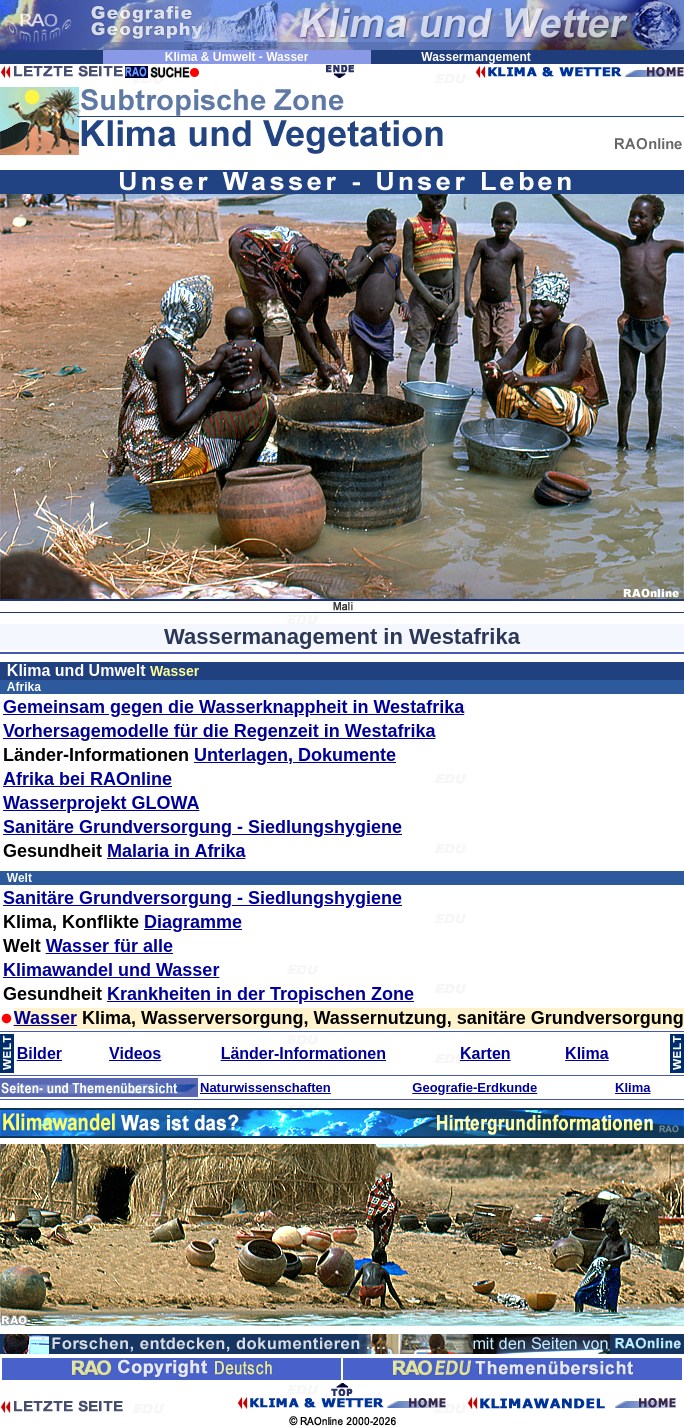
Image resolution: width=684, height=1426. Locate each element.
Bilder (39, 1053)
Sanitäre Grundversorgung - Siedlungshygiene (202, 827)
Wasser (45, 1018)
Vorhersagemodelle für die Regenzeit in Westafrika (219, 731)
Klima (587, 1053)
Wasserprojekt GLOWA (101, 803)
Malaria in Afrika (176, 851)
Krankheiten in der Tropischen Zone (260, 994)
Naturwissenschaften (265, 1087)
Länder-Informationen (303, 1053)
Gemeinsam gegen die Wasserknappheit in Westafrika (233, 707)
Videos (135, 1053)
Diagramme (193, 922)
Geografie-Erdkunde (474, 1087)
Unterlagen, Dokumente (295, 755)
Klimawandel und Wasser (111, 970)
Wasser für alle (109, 946)
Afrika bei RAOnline (87, 779)
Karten (485, 1053)
